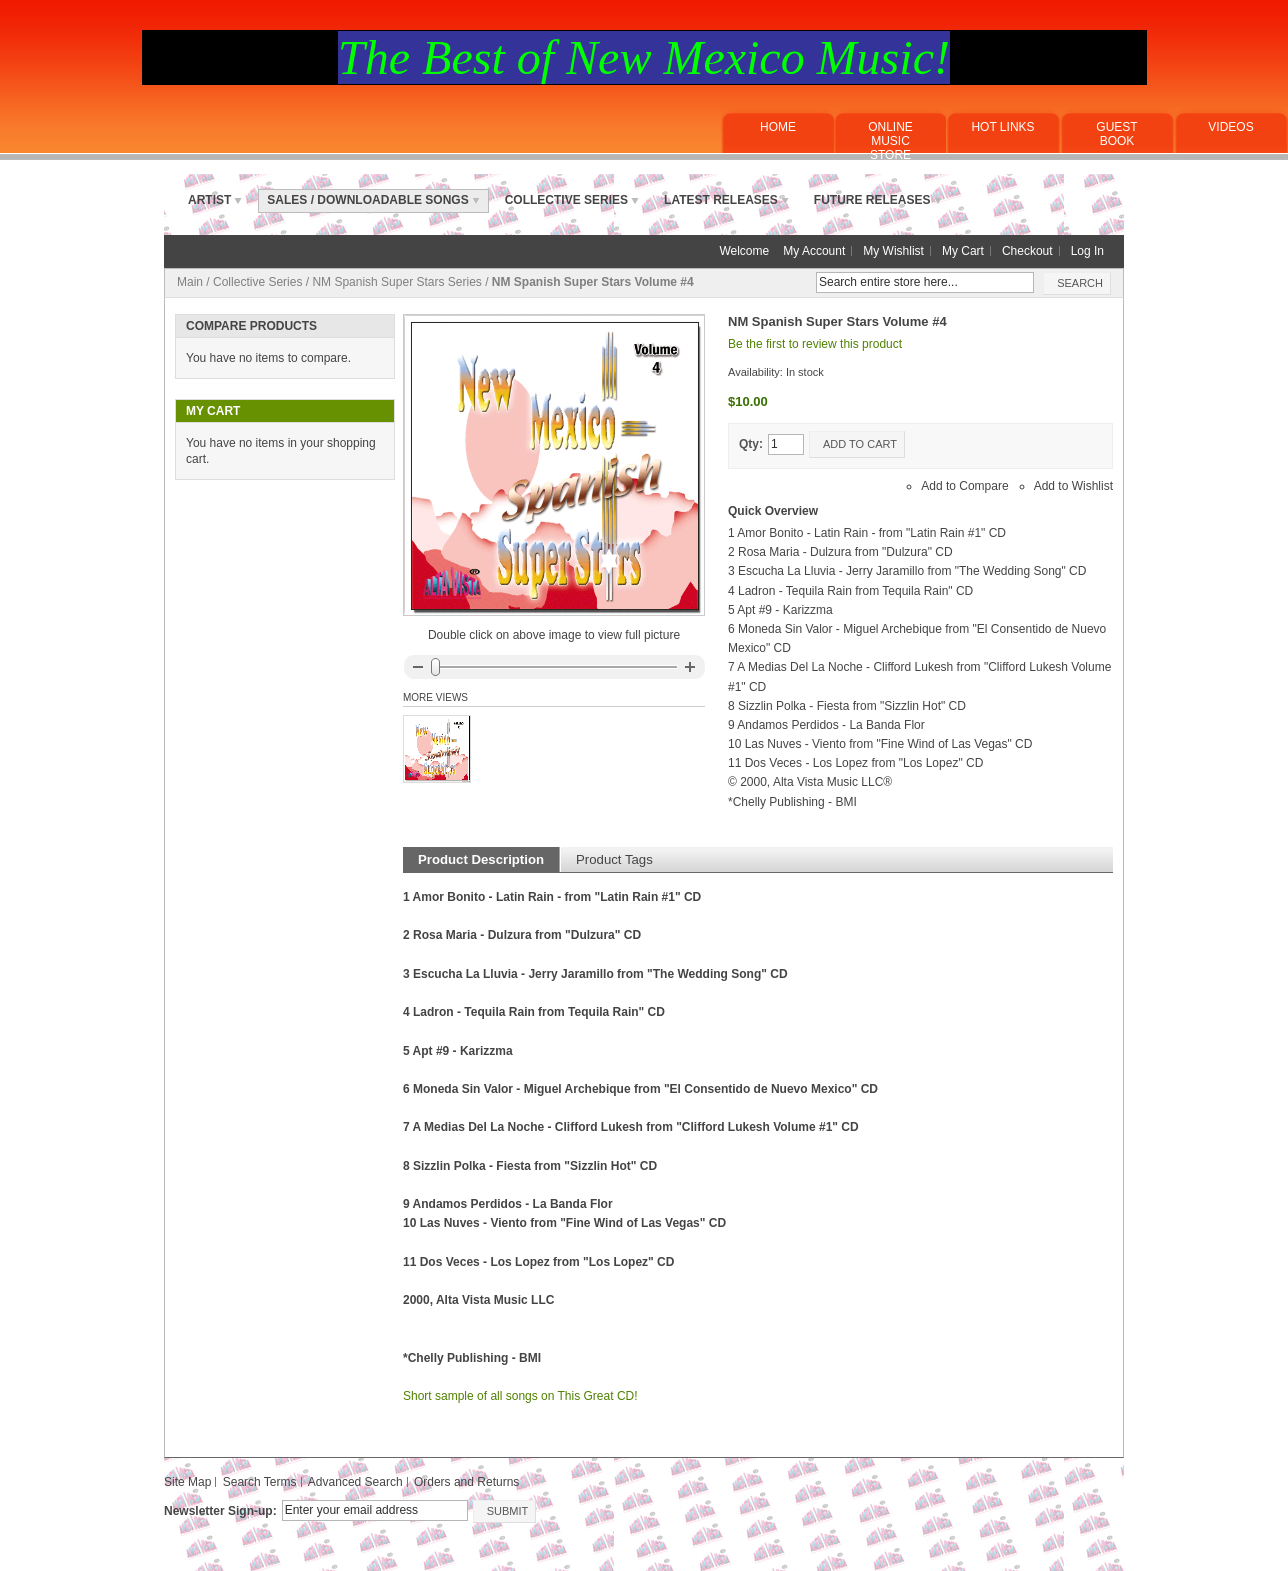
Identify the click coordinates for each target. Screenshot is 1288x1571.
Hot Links (1002, 127)
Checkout (1027, 251)
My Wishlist (893, 251)
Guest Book (1116, 134)
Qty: (751, 444)
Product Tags (614, 859)
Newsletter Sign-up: (220, 1511)
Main (190, 282)
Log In (1087, 251)
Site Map (187, 1482)
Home (778, 127)
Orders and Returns (466, 1482)
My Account (814, 251)
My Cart (963, 251)
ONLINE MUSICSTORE (890, 141)
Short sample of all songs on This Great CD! (520, 1396)
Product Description (481, 859)
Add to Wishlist (1073, 486)
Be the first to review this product (815, 344)
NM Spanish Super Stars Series (396, 282)
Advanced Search (355, 1482)
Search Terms (260, 1482)
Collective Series (257, 282)
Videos (1230, 127)
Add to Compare (964, 486)
